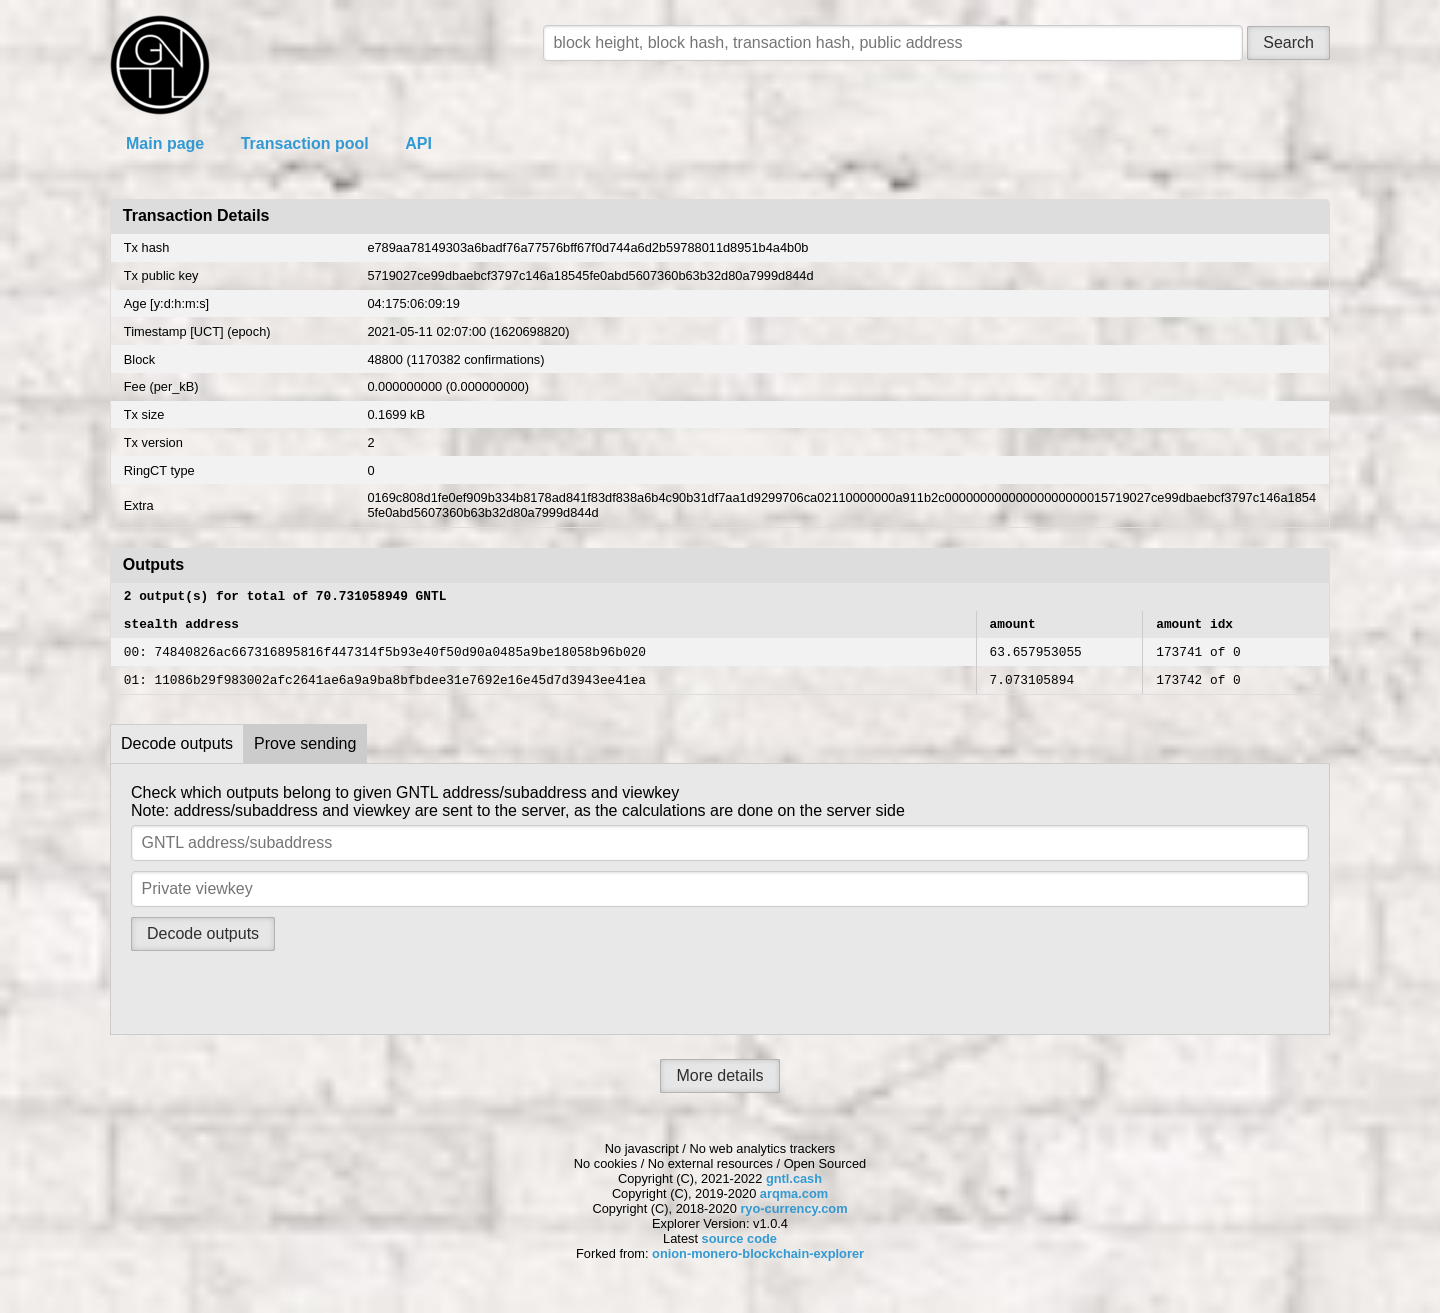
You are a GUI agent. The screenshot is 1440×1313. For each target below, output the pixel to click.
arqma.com (794, 1205)
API (418, 143)
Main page (165, 143)
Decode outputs (177, 755)
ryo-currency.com (793, 1220)
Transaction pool (305, 143)
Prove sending (305, 755)
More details (719, 1087)
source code (739, 1250)
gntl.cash (794, 1190)
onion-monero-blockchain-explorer (758, 1265)
